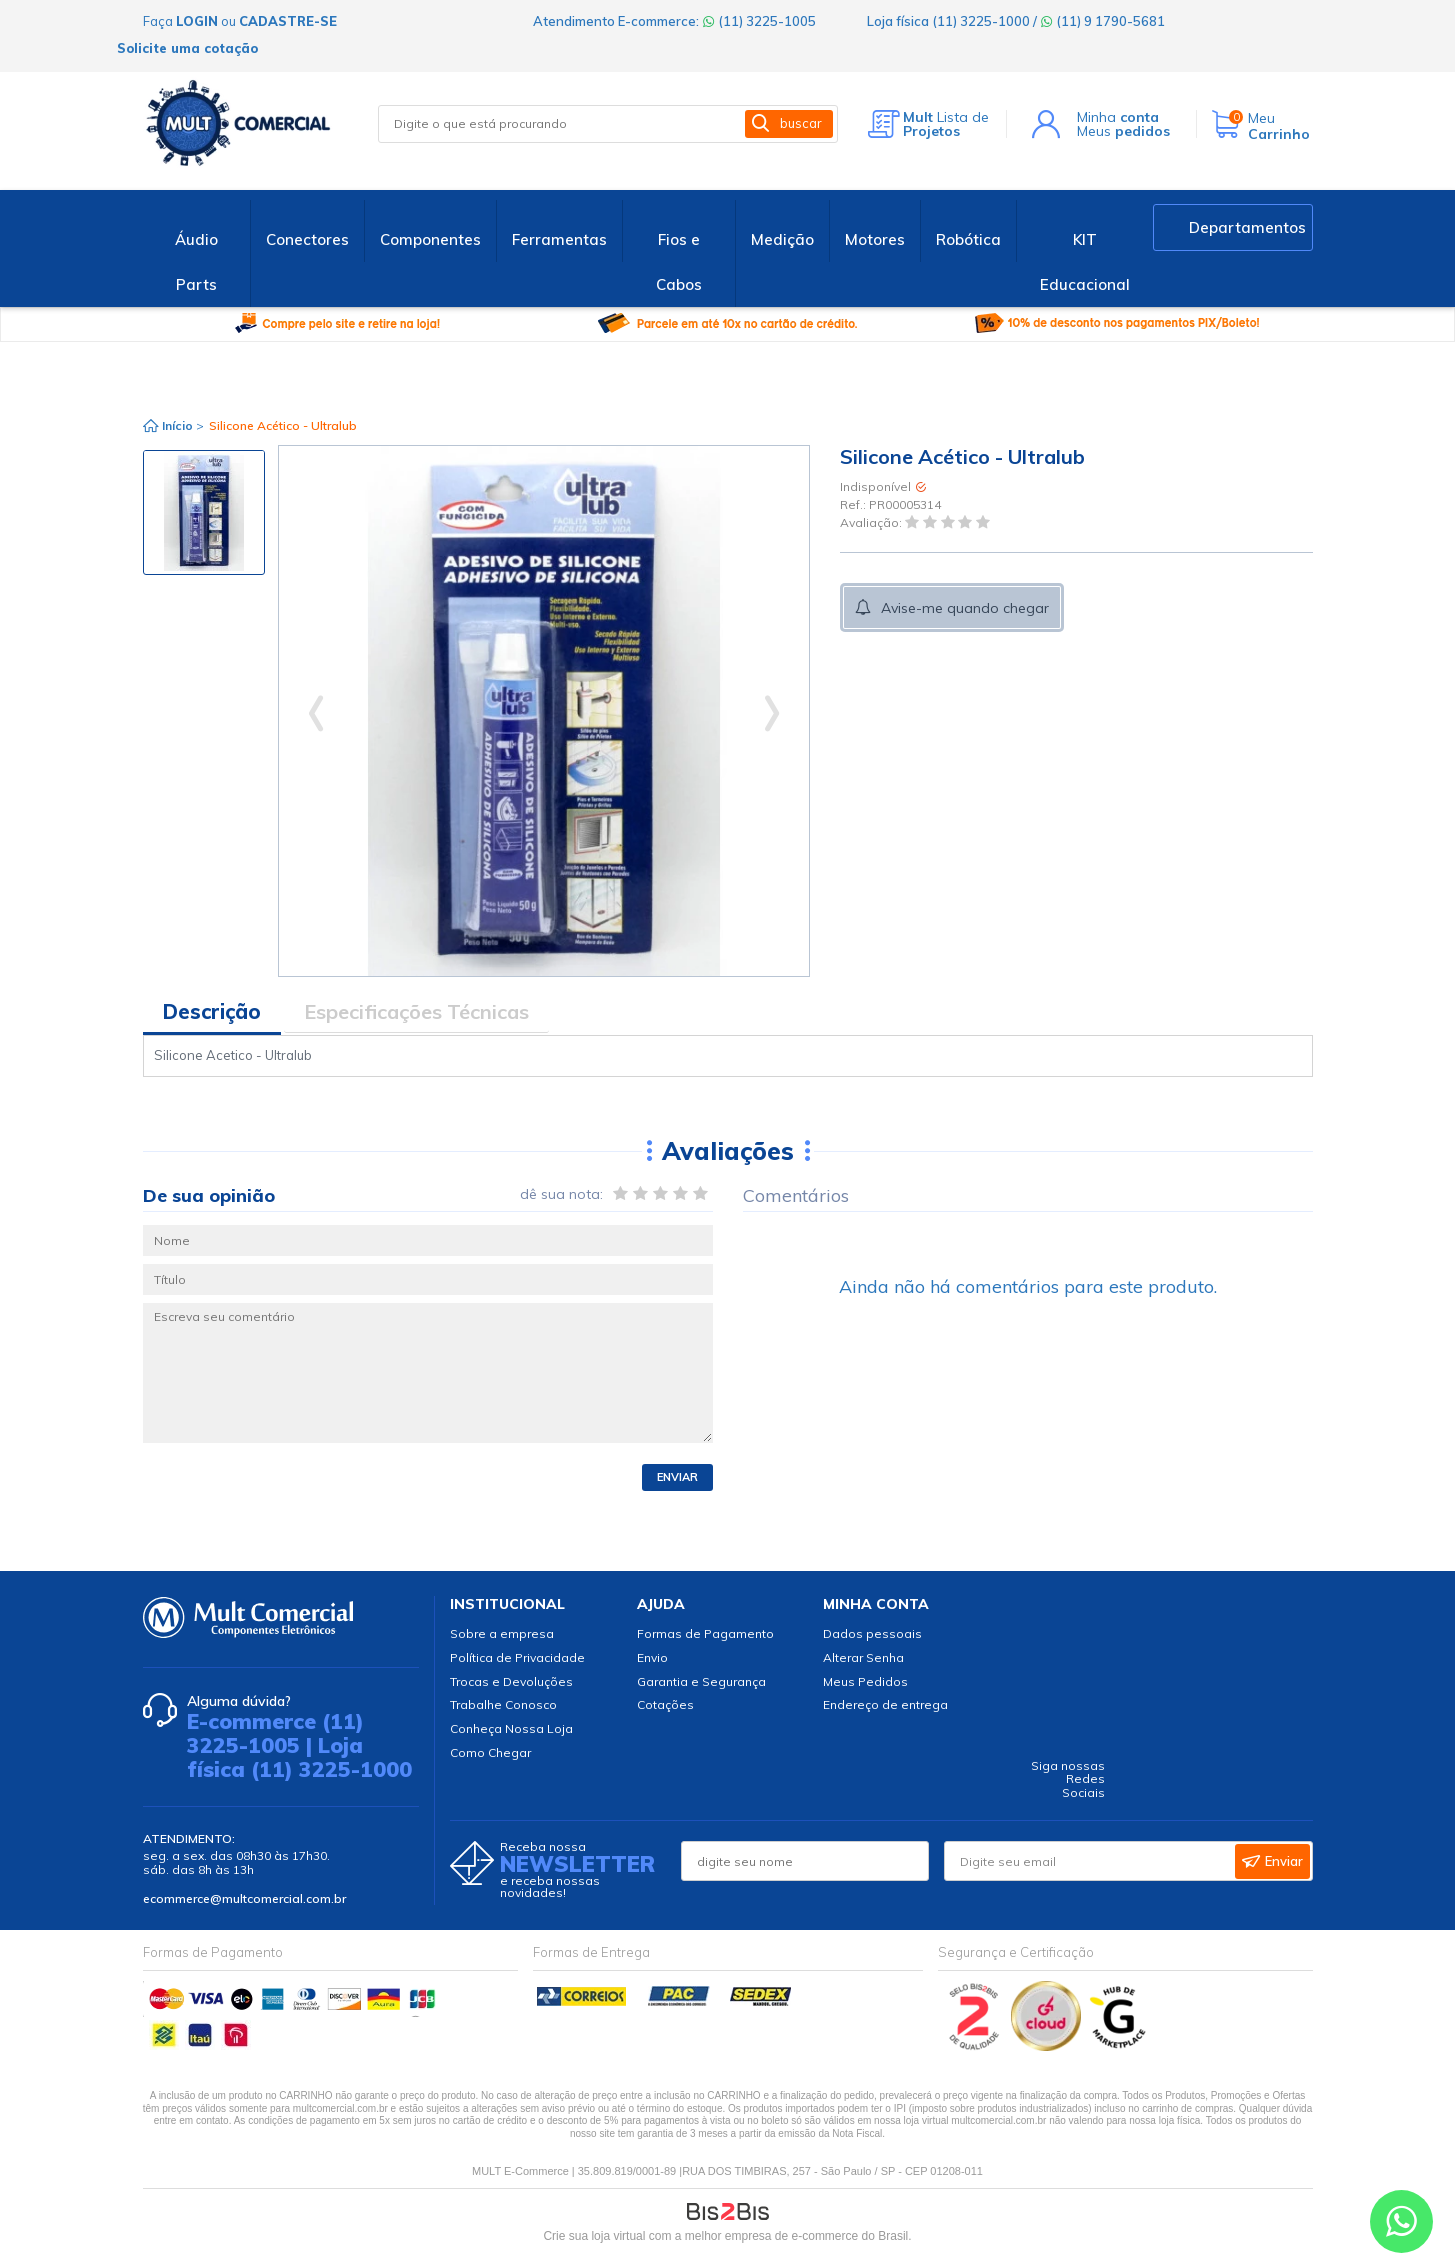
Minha (1118, 117)
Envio (652, 1657)
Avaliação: (872, 523)
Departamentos (1247, 227)
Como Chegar (490, 1752)
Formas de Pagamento (705, 1633)
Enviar (677, 1477)
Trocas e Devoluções (511, 1681)
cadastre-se (288, 21)
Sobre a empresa (502, 1633)
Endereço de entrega (885, 1704)
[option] (204, 512)
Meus (1123, 131)
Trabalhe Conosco (503, 1704)
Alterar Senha (863, 1657)
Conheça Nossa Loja (511, 1728)
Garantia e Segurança (701, 1681)
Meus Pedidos (865, 1681)
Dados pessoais (872, 1633)
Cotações (665, 1704)
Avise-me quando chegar (965, 608)
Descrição (212, 1011)
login (197, 21)
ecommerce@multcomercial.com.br (244, 1898)
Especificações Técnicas (416, 1011)
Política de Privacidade (517, 1657)
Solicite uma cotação (187, 48)
